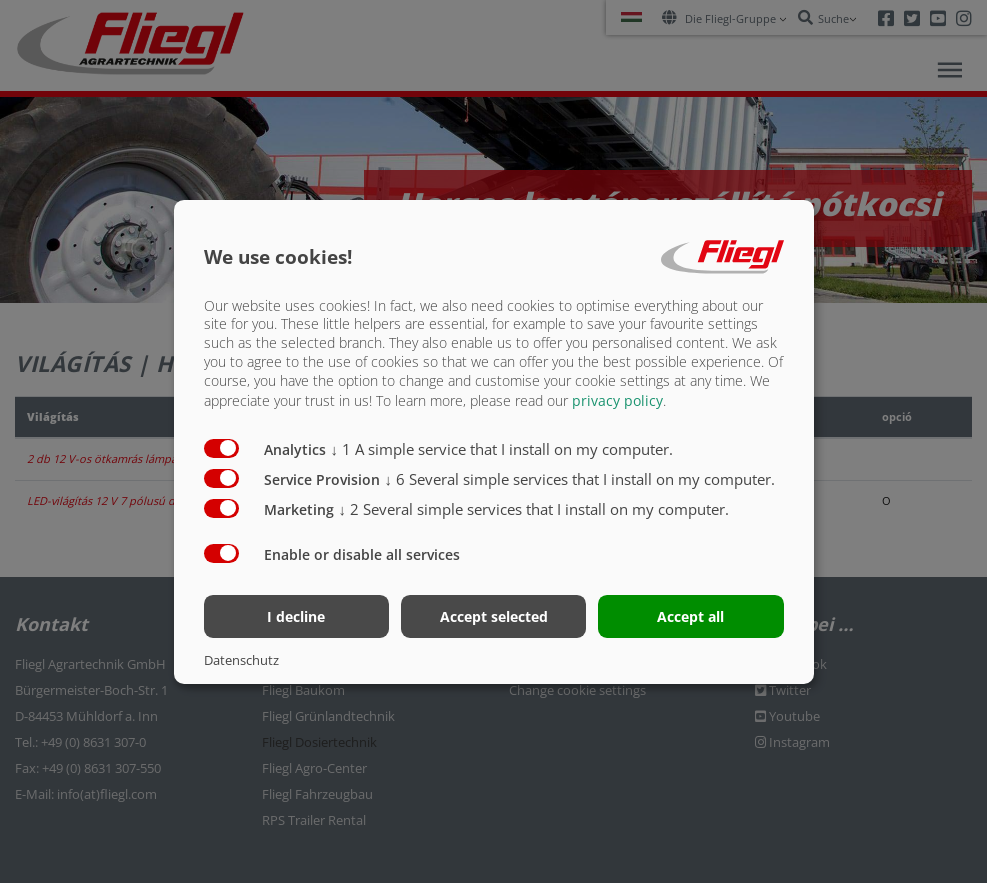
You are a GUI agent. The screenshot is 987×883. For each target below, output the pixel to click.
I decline (296, 616)
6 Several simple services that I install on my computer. (580, 479)
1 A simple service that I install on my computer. (502, 449)
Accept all (690, 616)
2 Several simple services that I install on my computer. (534, 509)
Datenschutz (241, 660)
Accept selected (494, 616)
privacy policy (617, 400)
